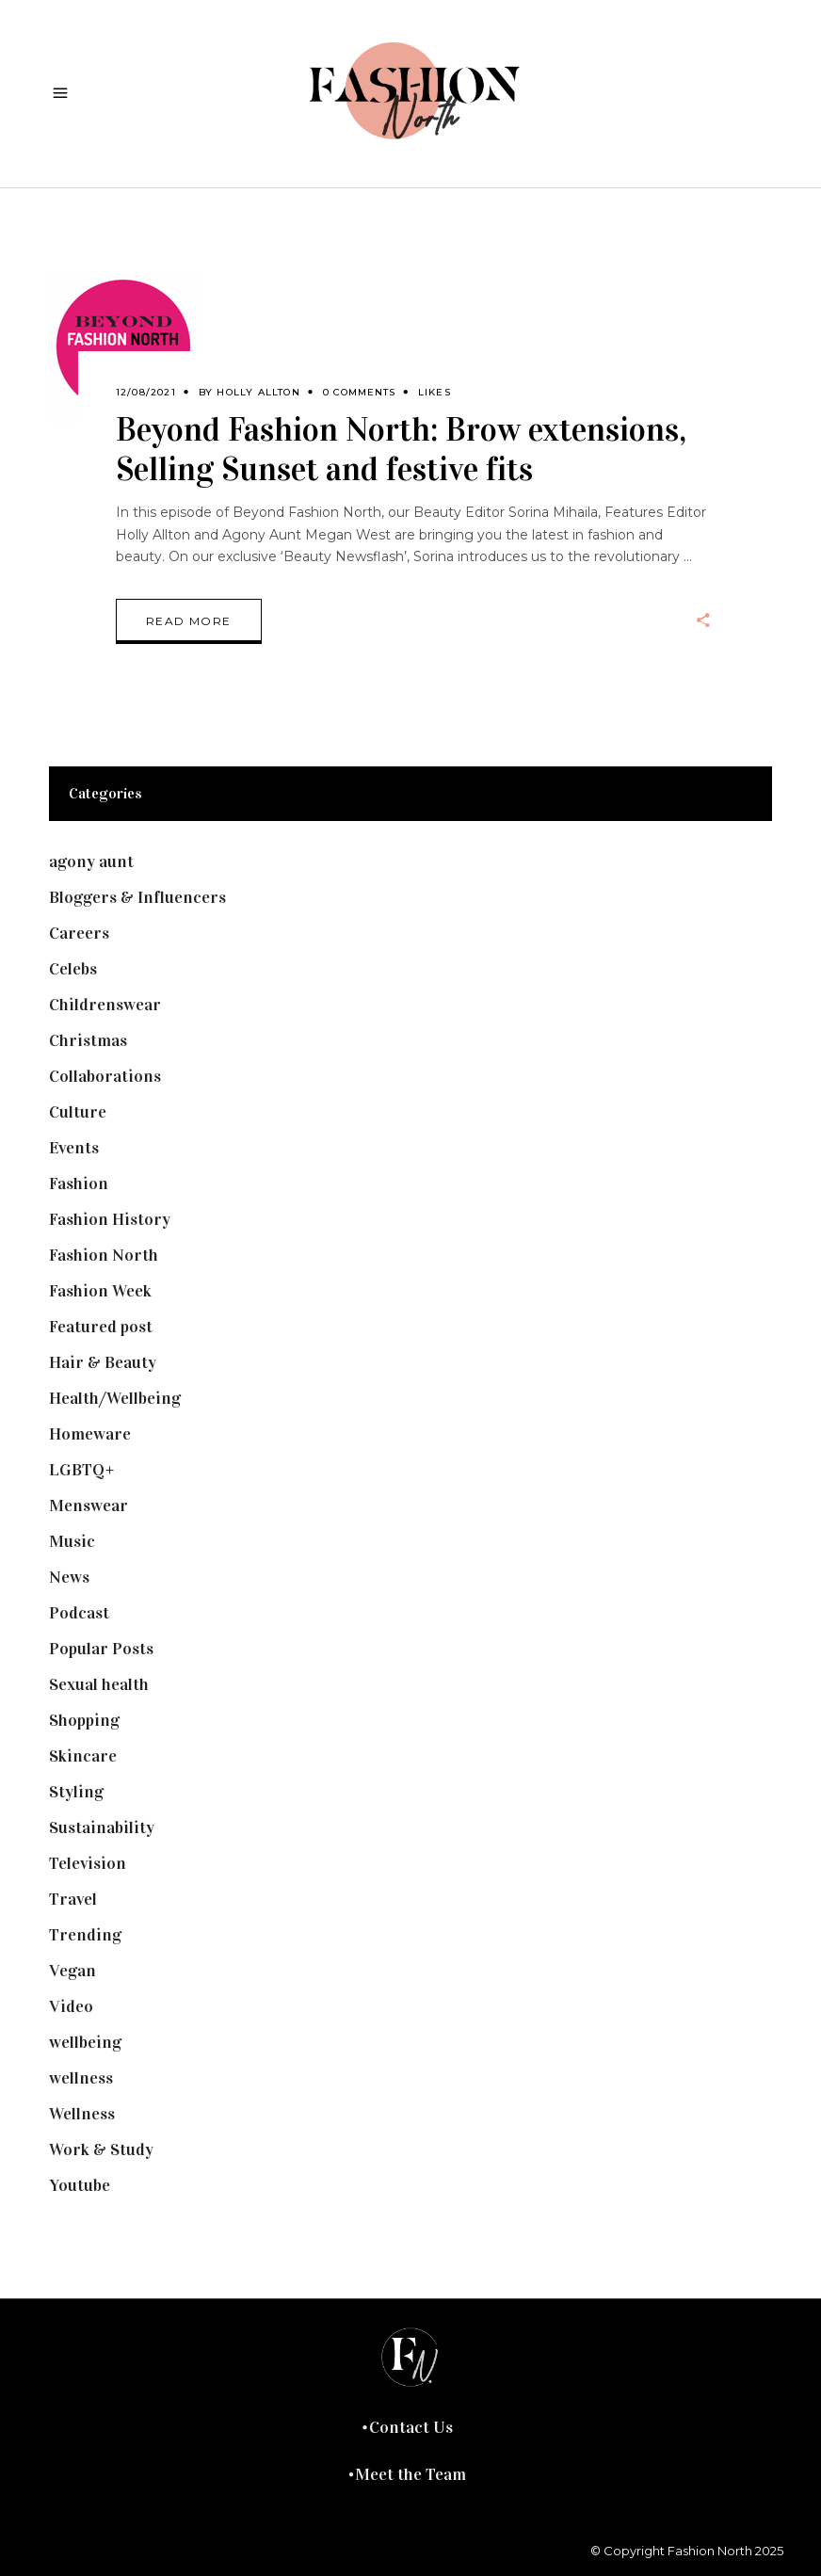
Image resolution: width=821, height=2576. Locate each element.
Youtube (79, 2185)
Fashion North (103, 1255)
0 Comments (359, 392)
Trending (85, 1934)
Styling (76, 1791)
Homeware (90, 1434)
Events (74, 1147)
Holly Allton (258, 392)
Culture (77, 1112)
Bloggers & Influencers (137, 897)
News (69, 1577)
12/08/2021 (146, 392)
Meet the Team (410, 2474)
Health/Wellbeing (115, 1398)
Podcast (79, 1612)
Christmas (88, 1040)
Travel (73, 1899)
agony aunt (91, 861)
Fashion (78, 1183)
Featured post (101, 1326)
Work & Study (101, 2149)
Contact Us (411, 2427)
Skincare (83, 1756)
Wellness (82, 2113)
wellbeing (85, 2042)
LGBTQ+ (82, 1469)
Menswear (88, 1505)
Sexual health (99, 1684)
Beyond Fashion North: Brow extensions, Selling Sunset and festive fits (401, 450)
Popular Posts (101, 1648)
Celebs (73, 968)
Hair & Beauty (102, 1362)
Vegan (72, 1970)
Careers (79, 933)
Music (72, 1541)
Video (71, 2006)
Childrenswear (105, 1004)
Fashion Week (100, 1290)
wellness (81, 2078)
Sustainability (101, 1827)
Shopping (84, 1720)
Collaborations (105, 1076)
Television (87, 1863)
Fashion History (109, 1219)
